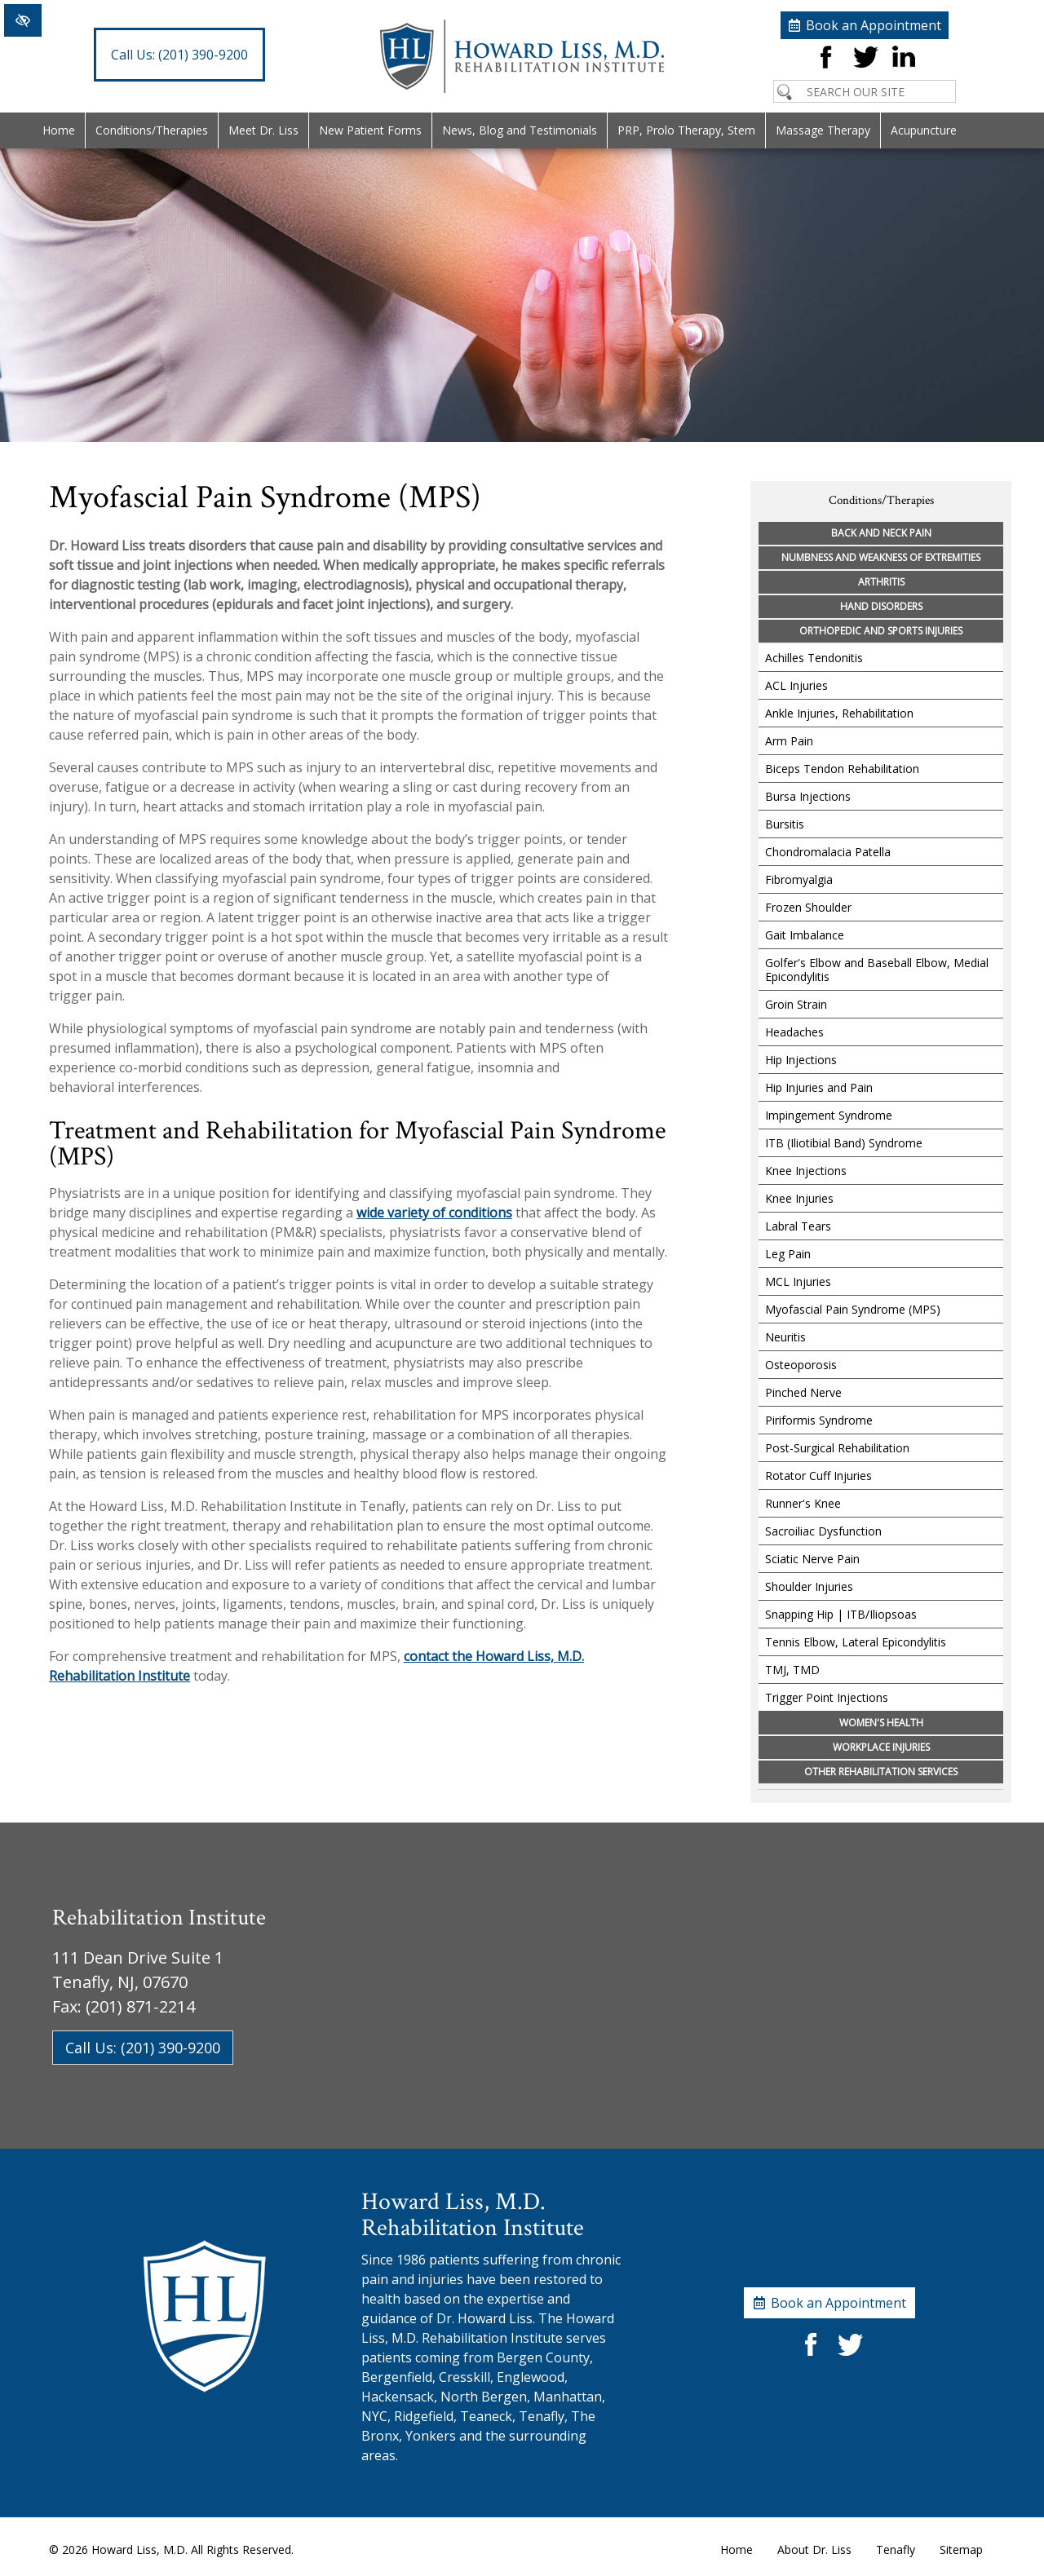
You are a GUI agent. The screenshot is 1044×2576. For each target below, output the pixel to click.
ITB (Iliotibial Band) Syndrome (843, 1143)
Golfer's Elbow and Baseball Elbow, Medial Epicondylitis (877, 969)
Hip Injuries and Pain (819, 1087)
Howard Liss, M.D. (139, 2549)
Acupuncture (924, 130)
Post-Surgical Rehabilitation (837, 1448)
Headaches (794, 1032)
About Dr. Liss (814, 2549)
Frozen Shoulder (808, 907)
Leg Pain (788, 1253)
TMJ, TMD (792, 1669)
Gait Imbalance (804, 935)
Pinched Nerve (803, 1392)
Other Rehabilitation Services (881, 1771)
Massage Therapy (823, 130)
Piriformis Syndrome (819, 1420)
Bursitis (784, 824)
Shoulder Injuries (809, 1586)
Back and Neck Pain (881, 533)
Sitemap (961, 2549)
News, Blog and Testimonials (519, 130)
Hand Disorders (881, 606)
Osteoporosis (801, 1364)
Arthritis (881, 582)
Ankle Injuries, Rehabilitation (839, 713)
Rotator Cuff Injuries (818, 1475)
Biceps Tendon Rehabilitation (842, 768)
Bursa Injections (808, 796)
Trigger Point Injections (826, 1697)
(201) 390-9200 (179, 55)
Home (58, 130)
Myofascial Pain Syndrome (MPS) (852, 1309)
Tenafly (895, 2549)
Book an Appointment (873, 25)
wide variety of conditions (434, 1213)
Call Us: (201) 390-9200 (142, 2047)
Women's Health (881, 1723)
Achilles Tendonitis (814, 657)
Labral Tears (798, 1226)
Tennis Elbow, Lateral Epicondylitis (855, 1642)
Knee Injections (806, 1170)
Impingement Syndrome (828, 1115)
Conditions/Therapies (151, 130)
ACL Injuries (796, 685)
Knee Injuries (799, 1198)
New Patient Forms (370, 130)
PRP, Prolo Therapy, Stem (686, 130)
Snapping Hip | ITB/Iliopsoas (841, 1614)
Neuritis (785, 1337)
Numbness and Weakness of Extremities (880, 557)
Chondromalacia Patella (828, 851)
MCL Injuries (798, 1281)
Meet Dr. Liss (263, 130)
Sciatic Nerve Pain (812, 1558)
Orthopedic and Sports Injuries (880, 631)
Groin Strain (796, 1004)
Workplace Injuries (881, 1747)
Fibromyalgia (799, 879)
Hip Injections (801, 1059)
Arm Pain (789, 741)
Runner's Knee (803, 1503)
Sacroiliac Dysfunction (823, 1531)
